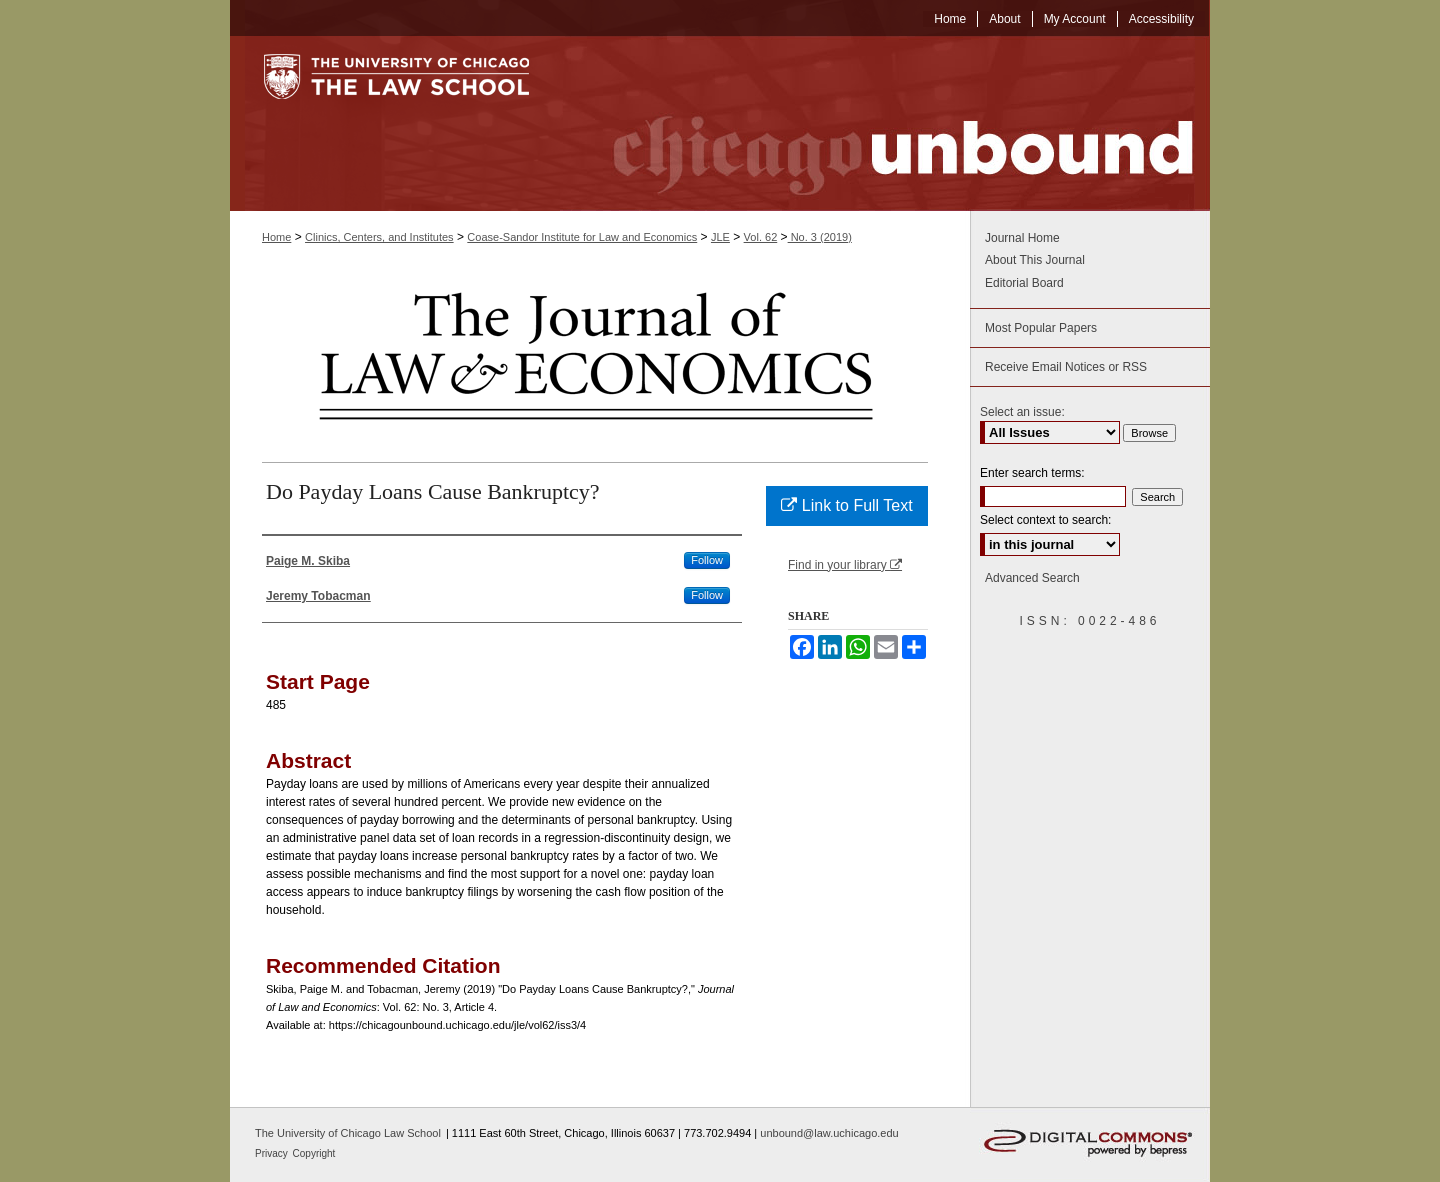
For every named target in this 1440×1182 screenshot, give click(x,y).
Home (276, 237)
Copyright (314, 1153)
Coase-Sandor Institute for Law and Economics (582, 237)
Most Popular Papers (1041, 328)
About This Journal (1035, 260)
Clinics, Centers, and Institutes (379, 237)
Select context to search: (1045, 520)
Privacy (273, 1153)
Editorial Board (1024, 283)
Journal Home (1022, 238)
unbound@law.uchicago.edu (829, 1133)
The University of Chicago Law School (348, 1133)
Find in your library (845, 565)
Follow (707, 560)
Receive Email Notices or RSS (1066, 367)
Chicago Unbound (885, 123)
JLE (720, 237)
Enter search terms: (1032, 473)
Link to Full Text (846, 505)
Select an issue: (1022, 412)
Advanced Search (1032, 578)
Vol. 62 (761, 237)
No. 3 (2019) (820, 237)
